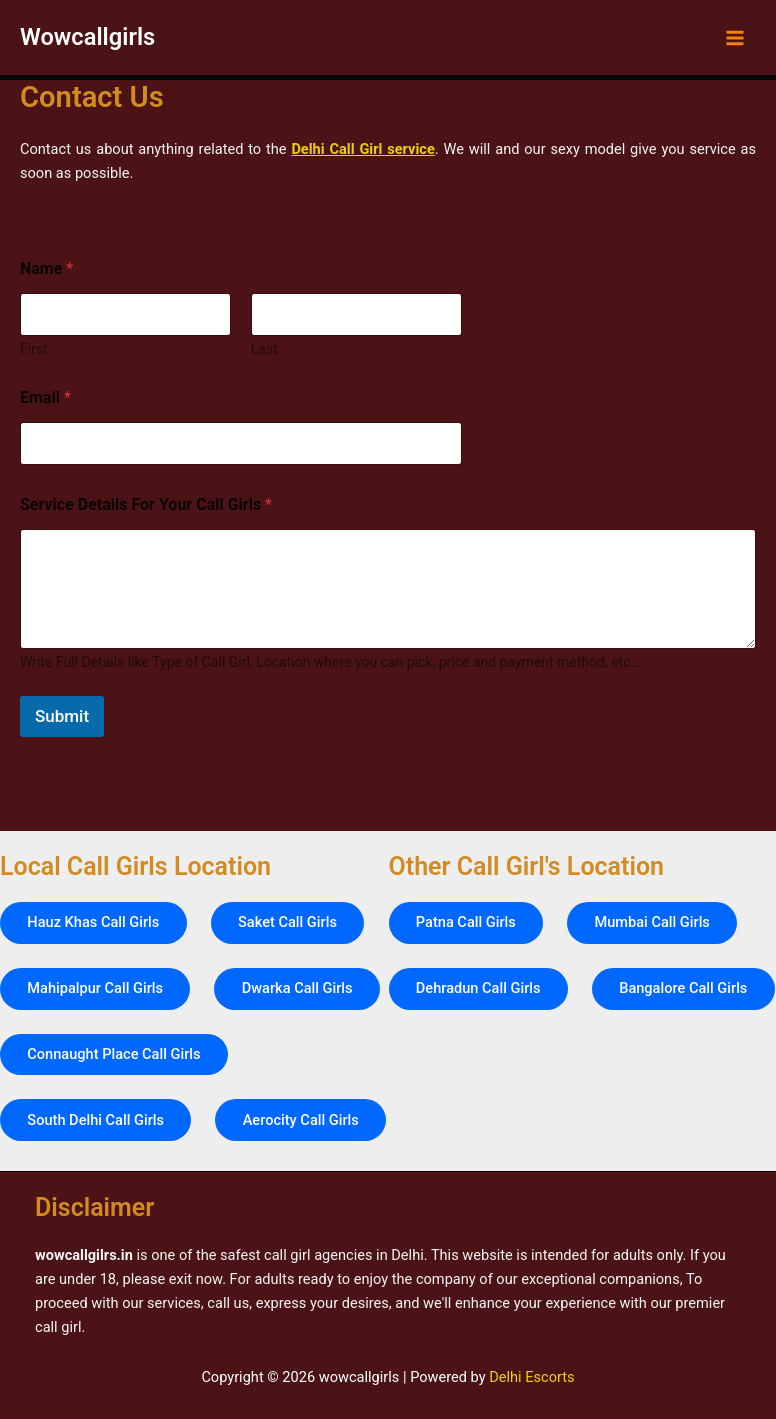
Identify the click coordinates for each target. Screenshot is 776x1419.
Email (45, 397)
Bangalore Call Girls (481, 987)
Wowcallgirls (87, 37)
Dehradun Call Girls (479, 920)
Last (264, 349)
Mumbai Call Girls (653, 853)
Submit (62, 716)
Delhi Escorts (531, 1377)
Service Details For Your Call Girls (146, 504)
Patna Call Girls (467, 853)
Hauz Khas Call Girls (94, 853)
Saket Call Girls (289, 853)
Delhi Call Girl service (362, 149)
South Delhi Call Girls (96, 1053)
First (34, 349)
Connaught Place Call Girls (114, 987)
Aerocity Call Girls (86, 1120)
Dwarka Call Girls (299, 920)
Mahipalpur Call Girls (96, 920)
